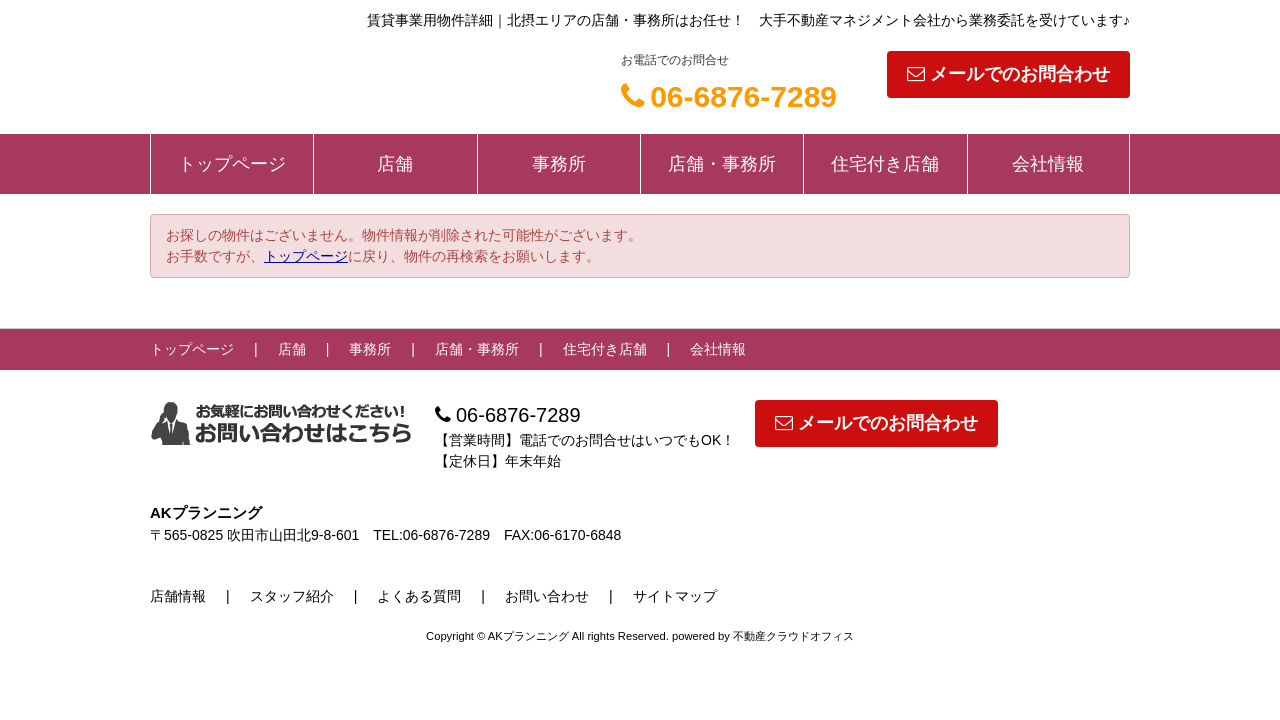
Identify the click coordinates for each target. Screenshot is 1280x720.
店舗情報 (178, 596)
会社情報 (1048, 164)
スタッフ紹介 (292, 596)
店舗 (395, 164)
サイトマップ (675, 596)
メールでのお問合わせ (1008, 74)
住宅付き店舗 (885, 164)
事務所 (559, 164)
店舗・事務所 (722, 164)
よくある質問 (419, 596)
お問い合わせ (547, 596)
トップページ (232, 164)
